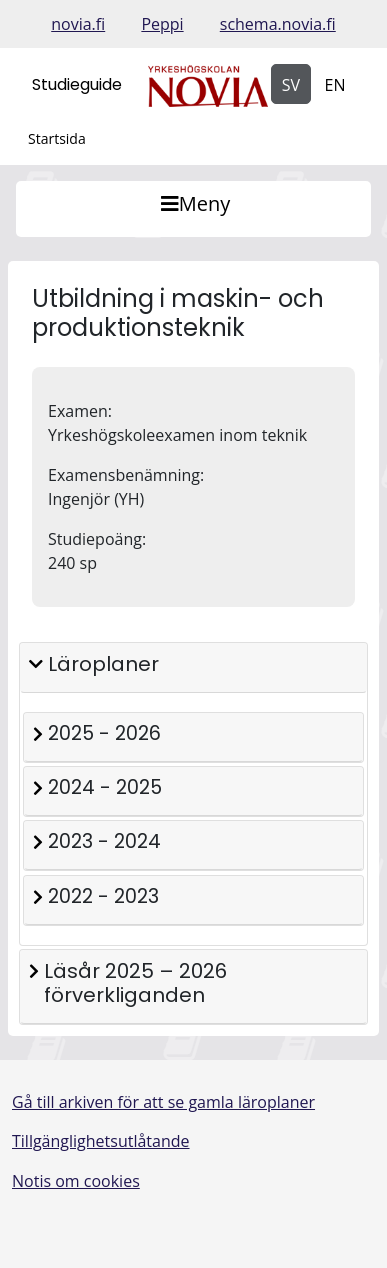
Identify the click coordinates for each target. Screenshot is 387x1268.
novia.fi (78, 24)
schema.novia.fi (278, 24)
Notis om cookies (76, 1181)
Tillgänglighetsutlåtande (101, 1141)
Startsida (57, 138)
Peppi (162, 24)
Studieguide (77, 84)
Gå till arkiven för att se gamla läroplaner (163, 1102)
